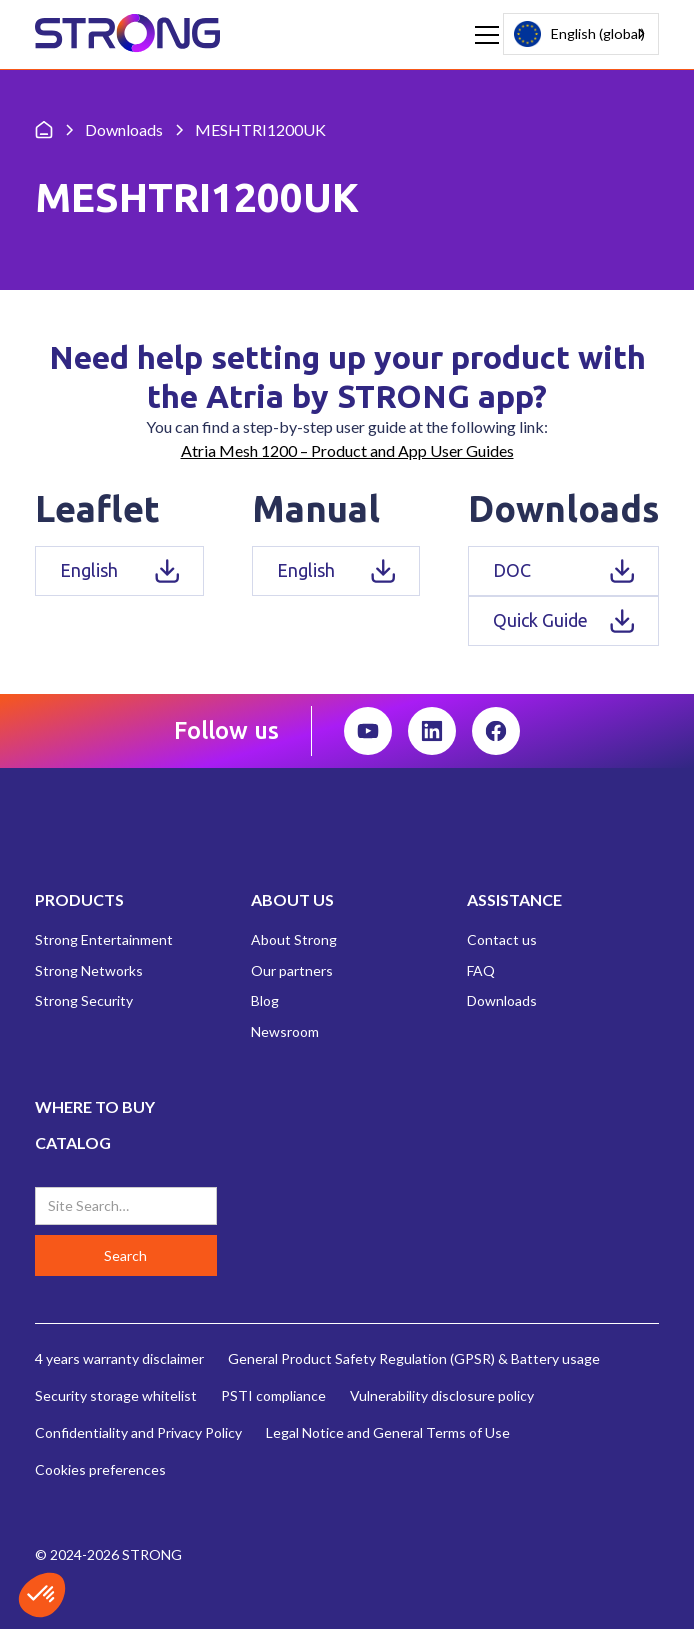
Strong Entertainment (104, 939)
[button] (483, 35)
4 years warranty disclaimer (119, 1358)
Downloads (502, 1000)
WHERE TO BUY (95, 1106)
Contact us (502, 939)
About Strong (294, 939)
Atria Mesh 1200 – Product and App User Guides (347, 450)
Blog (265, 1000)
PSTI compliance (273, 1395)
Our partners (292, 970)
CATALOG (73, 1142)
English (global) (579, 33)
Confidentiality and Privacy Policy (138, 1432)
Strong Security (84, 1000)
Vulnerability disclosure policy (442, 1395)
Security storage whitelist (116, 1395)
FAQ (481, 970)
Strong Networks (89, 970)
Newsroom (285, 1031)
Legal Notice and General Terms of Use (388, 1432)
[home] (127, 34)
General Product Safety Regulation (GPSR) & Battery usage (414, 1358)
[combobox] (581, 34)
